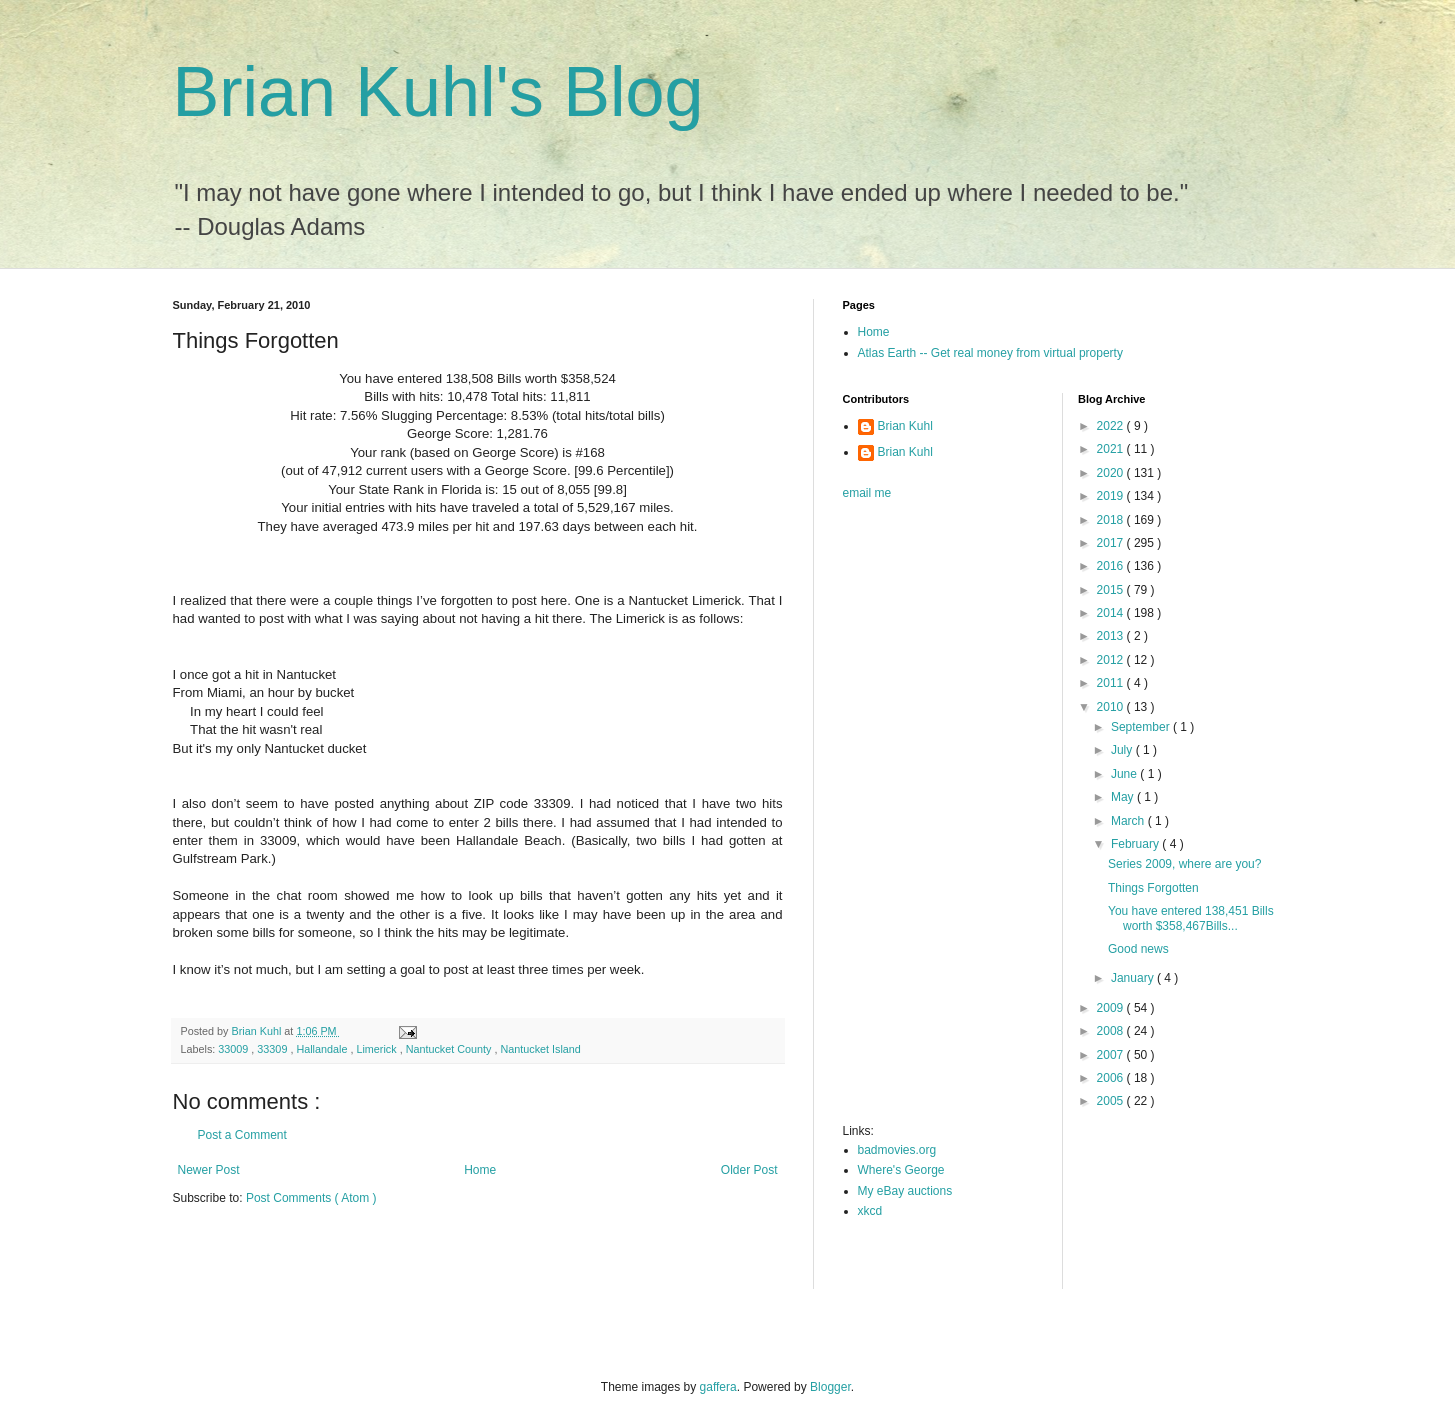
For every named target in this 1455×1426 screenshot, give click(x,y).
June (1125, 774)
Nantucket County (450, 1049)
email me (867, 493)
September (1142, 727)
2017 (1112, 543)
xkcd (870, 1211)
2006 (1112, 1078)
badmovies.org (897, 1150)
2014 (1112, 613)
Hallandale (323, 1049)
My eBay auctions (905, 1191)
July (1123, 750)
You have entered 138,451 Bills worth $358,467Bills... (1191, 918)
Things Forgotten (1153, 888)
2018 (1112, 520)
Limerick (377, 1049)
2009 (1112, 1008)
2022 (1112, 426)
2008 (1112, 1031)
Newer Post (209, 1170)
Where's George (901, 1170)
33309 (273, 1049)
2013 (1112, 636)
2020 (1112, 473)
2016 (1112, 566)
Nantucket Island (540, 1049)
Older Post (749, 1170)
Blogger (830, 1387)
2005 (1112, 1101)
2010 (1112, 707)
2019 (1112, 496)
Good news (1138, 949)
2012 (1112, 660)
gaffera (718, 1387)
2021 (1112, 449)
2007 (1112, 1055)
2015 (1112, 590)
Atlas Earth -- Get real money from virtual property (990, 353)
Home (480, 1170)
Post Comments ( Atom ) (311, 1198)
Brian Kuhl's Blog (438, 92)
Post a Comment (242, 1135)
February (1136, 844)
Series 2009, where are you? (1184, 864)
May (1124, 797)
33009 (234, 1049)
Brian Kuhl (905, 426)
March (1129, 821)
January (1134, 978)
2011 (1112, 683)
